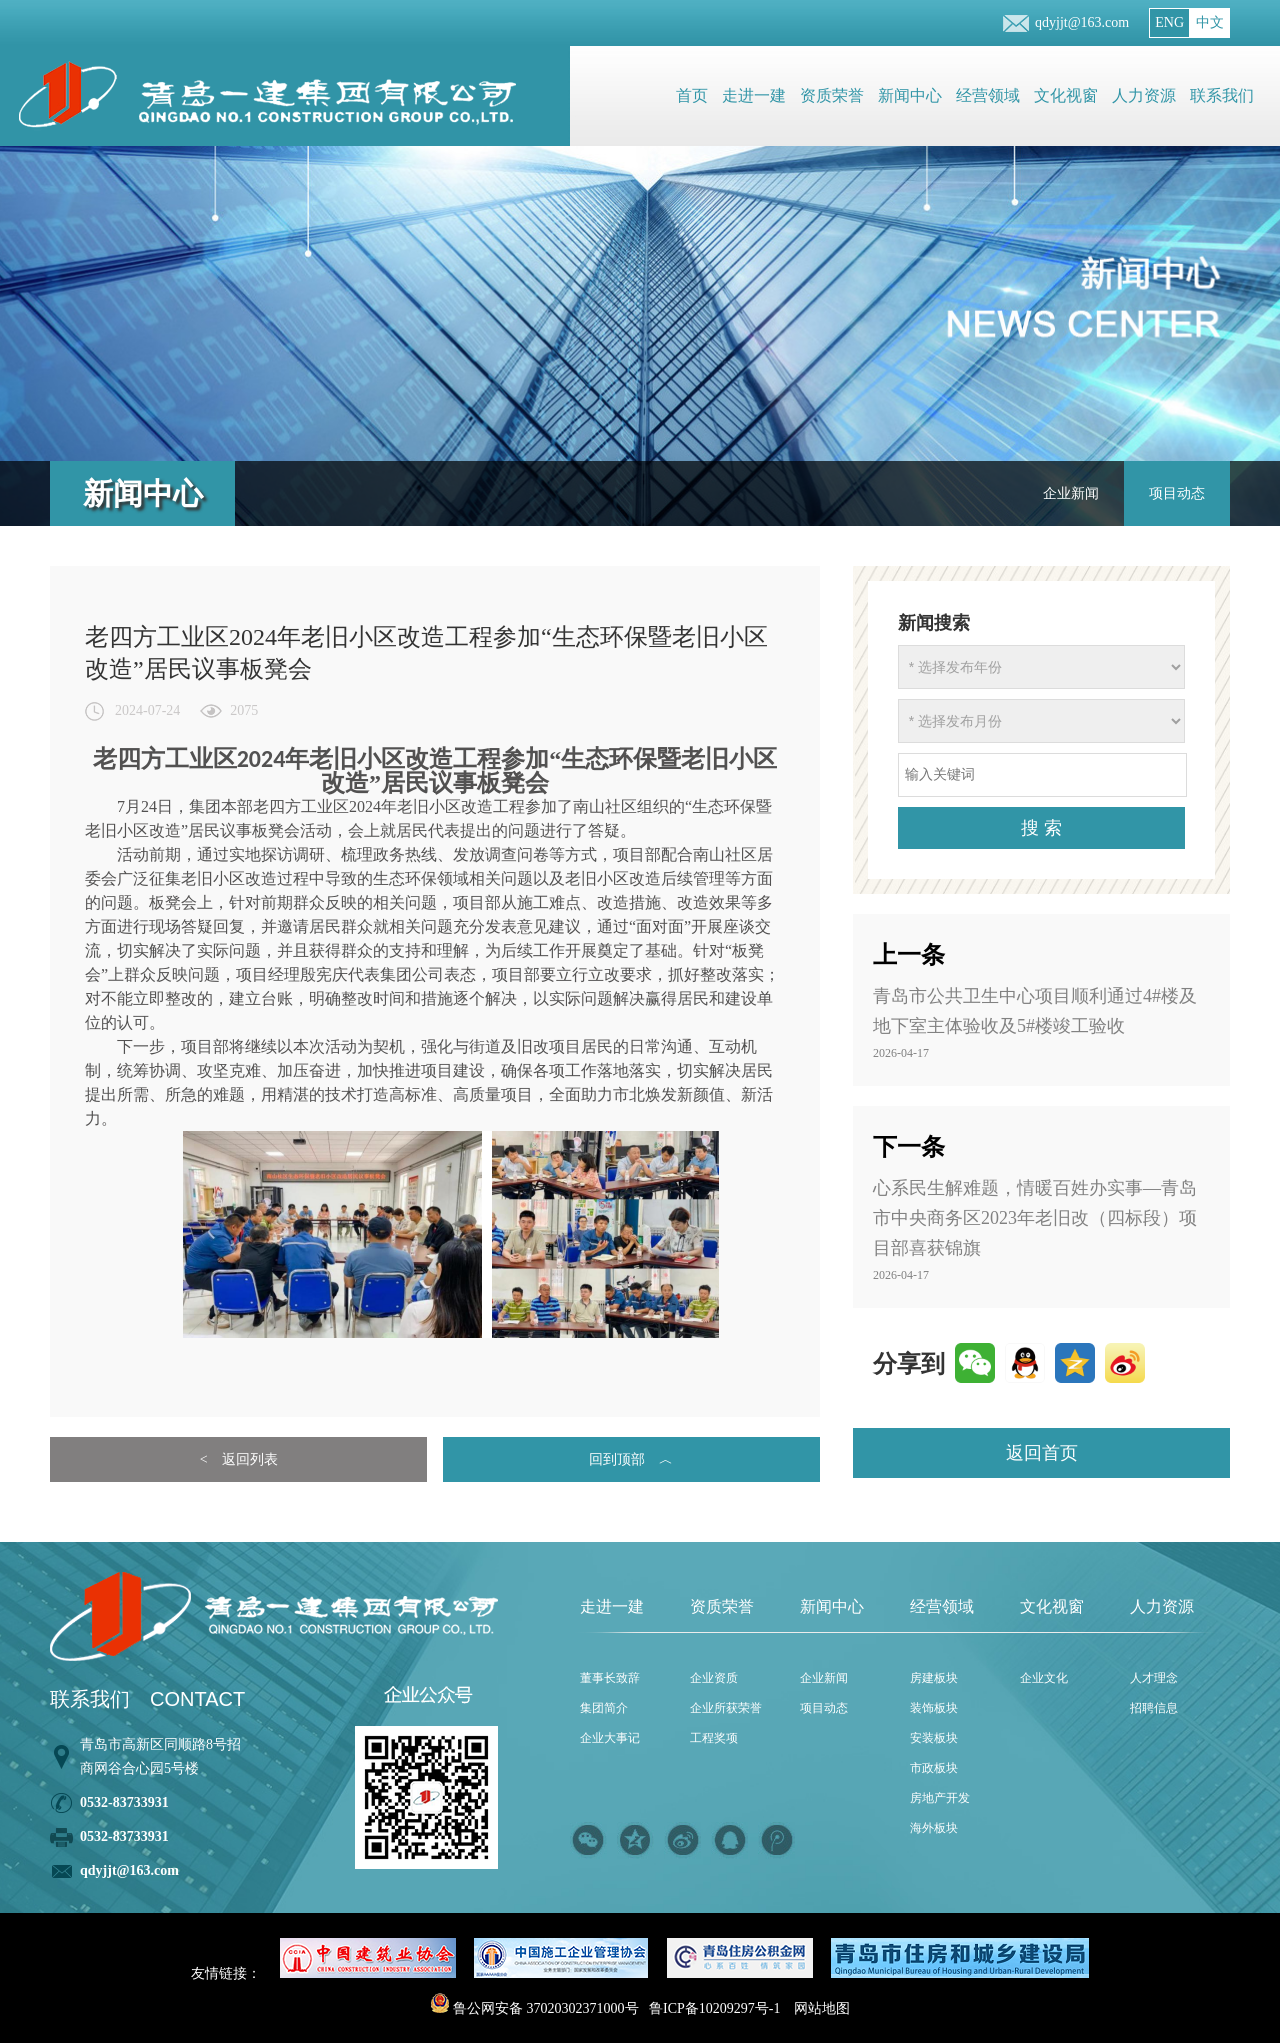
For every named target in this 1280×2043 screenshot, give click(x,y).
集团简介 (604, 1708)
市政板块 (934, 1768)
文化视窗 (1066, 95)
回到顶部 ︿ (631, 1459)
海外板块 (934, 1828)
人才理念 (1154, 1678)
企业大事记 (610, 1738)
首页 (692, 95)
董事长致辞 (610, 1678)
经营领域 (988, 95)
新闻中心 (910, 95)
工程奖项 (714, 1738)
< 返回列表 (239, 1459)
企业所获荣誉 (726, 1708)
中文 (1210, 22)
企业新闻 (1071, 493)
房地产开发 (940, 1798)
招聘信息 (1154, 1708)
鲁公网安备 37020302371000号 (534, 2008)
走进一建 (754, 95)
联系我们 (1222, 95)
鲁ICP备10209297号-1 (714, 2008)
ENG (1169, 22)
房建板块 (934, 1678)
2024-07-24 (147, 710)
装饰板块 (934, 1708)
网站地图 (822, 2008)
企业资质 (714, 1678)
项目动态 (1177, 493)
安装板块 (934, 1738)
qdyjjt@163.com (1082, 22)
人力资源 (1144, 95)
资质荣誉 (832, 95)
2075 (244, 710)
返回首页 (1042, 1453)
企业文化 (1044, 1678)
